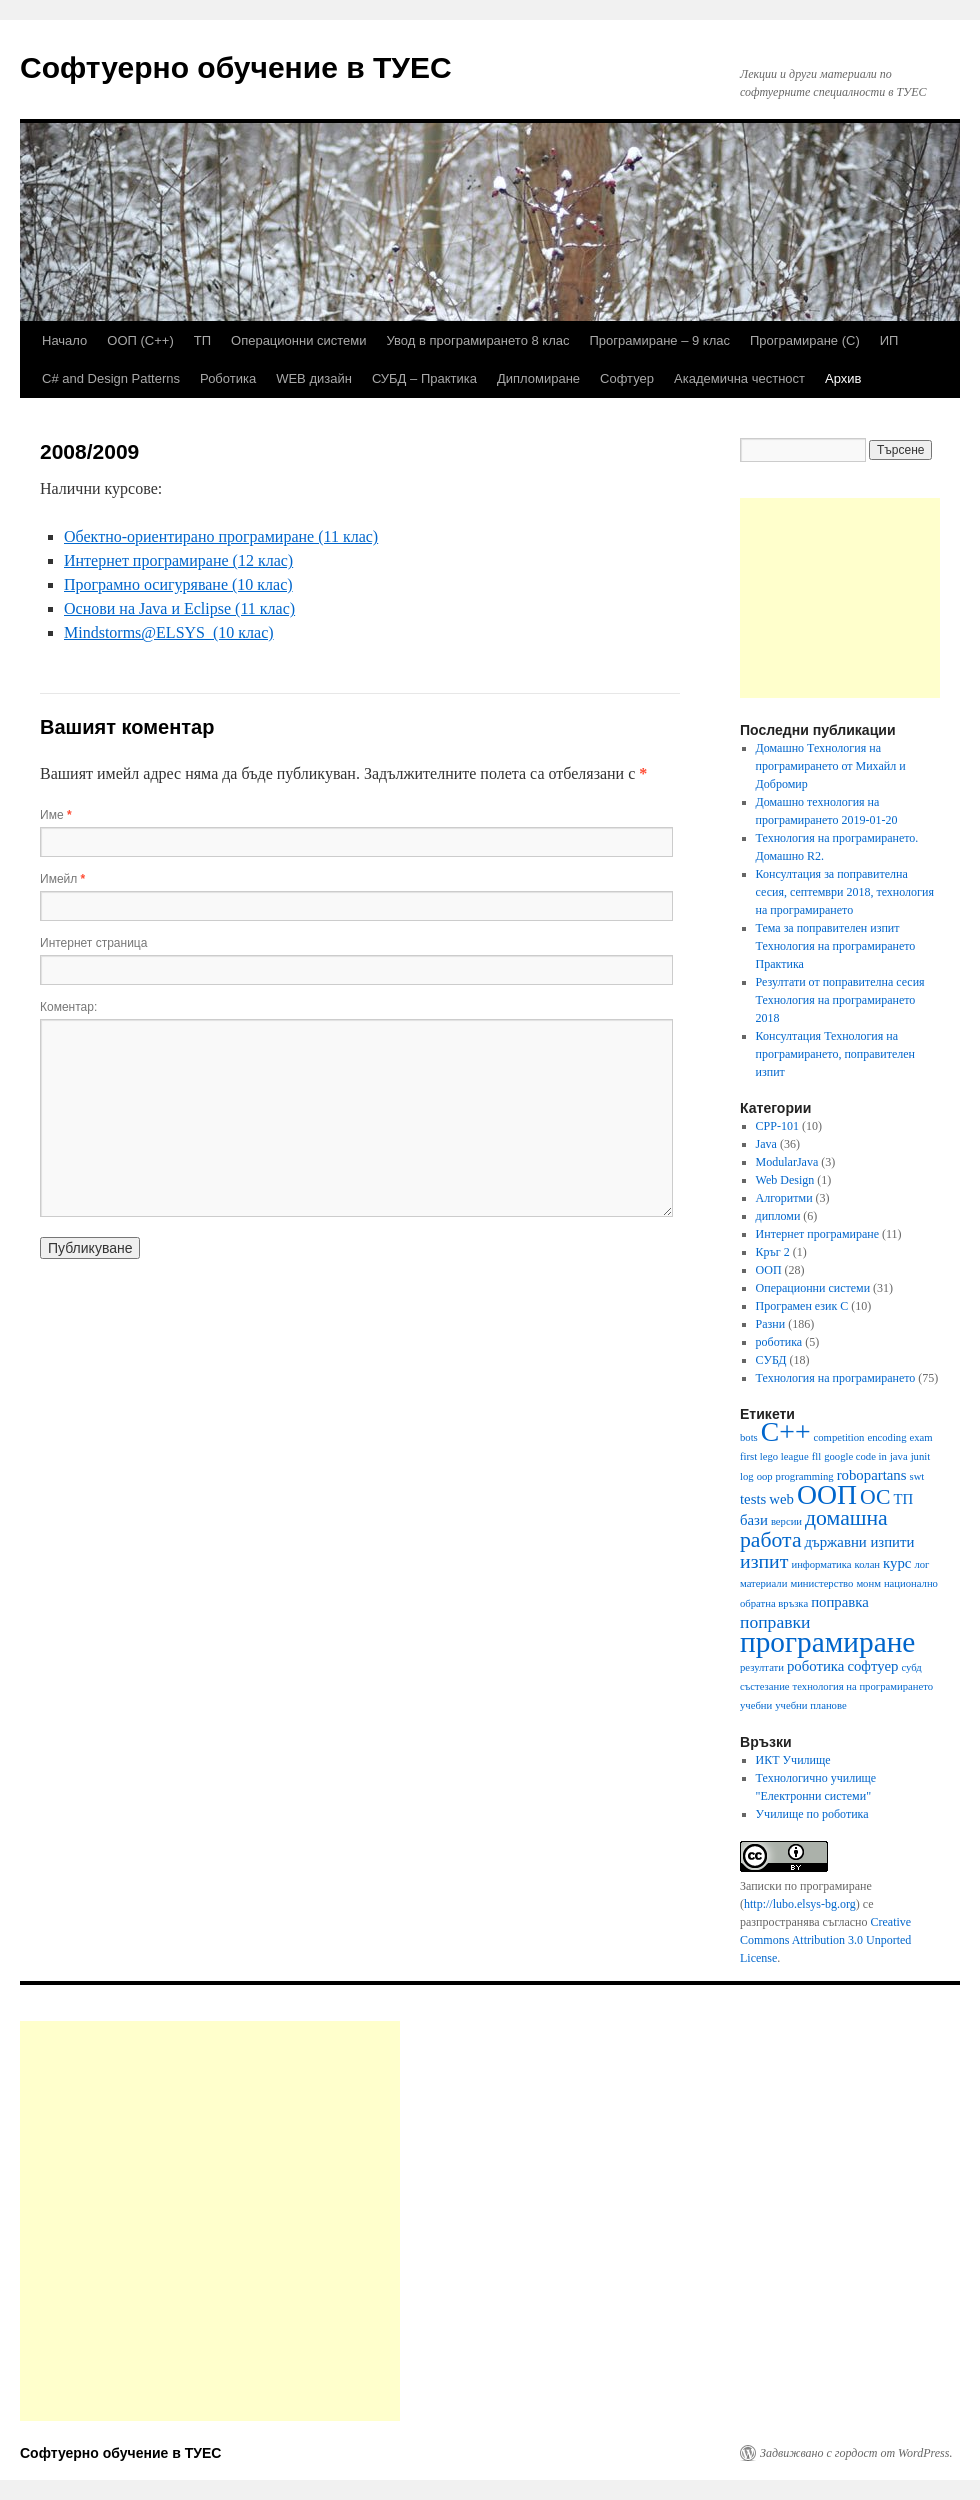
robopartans (872, 1475)
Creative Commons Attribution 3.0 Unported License (825, 1940)
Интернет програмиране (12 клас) (178, 560)
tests (753, 1499)
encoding (886, 1437)
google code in (855, 1456)
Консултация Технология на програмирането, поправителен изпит (835, 1054)
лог (921, 1564)
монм (868, 1583)
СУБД (771, 1360)
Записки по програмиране (806, 1886)
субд (911, 1667)
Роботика (228, 378)
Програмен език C (802, 1306)
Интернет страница (93, 943)
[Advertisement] (840, 598)
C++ (786, 1431)
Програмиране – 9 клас (659, 340)
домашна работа (814, 1529)
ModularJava (787, 1162)
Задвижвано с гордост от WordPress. (856, 2453)
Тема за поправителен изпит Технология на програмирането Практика (836, 946)
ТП (202, 340)
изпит (764, 1561)
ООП (769, 1270)
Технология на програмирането (836, 1378)
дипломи (778, 1216)
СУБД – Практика (424, 378)
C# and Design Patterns (111, 378)
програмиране (827, 1642)
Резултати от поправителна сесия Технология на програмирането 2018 (840, 1000)
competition (839, 1437)
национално (911, 1583)
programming (805, 1476)
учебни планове (810, 1705)
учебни (756, 1705)
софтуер (872, 1666)
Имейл (62, 879)
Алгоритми (784, 1198)
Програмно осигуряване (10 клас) (178, 584)
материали (763, 1583)
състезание (765, 1686)
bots (749, 1437)
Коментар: (68, 1007)
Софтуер (627, 378)
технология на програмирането (863, 1686)
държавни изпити (860, 1542)
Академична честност (739, 378)
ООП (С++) (140, 340)
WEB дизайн (314, 378)
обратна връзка (774, 1603)
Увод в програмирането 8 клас (478, 340)
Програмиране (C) (805, 340)
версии (786, 1521)
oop (765, 1476)
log (747, 1476)
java (899, 1456)
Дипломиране (538, 378)
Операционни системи (299, 340)
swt (916, 1476)
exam (921, 1437)
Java (766, 1144)
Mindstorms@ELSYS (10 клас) (169, 632)
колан (868, 1564)
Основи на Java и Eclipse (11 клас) (179, 608)
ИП (889, 340)
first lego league (774, 1456)
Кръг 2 (773, 1252)
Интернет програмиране (817, 1234)
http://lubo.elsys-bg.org (800, 1904)
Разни (771, 1324)
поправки (775, 1622)
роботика (779, 1342)
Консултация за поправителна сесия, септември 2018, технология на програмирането (845, 892)
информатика (821, 1564)
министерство (821, 1583)
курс (897, 1563)
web (781, 1499)
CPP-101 (777, 1126)
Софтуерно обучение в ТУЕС (236, 67)
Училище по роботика (812, 1814)
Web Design (785, 1180)
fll (816, 1456)
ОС (875, 1497)
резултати (762, 1667)
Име (56, 815)
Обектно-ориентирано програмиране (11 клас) (221, 536)
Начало (64, 340)
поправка (840, 1602)
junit (921, 1456)
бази (754, 1520)
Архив (843, 378)
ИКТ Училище (793, 1760)
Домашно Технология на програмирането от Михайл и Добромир (831, 766)
